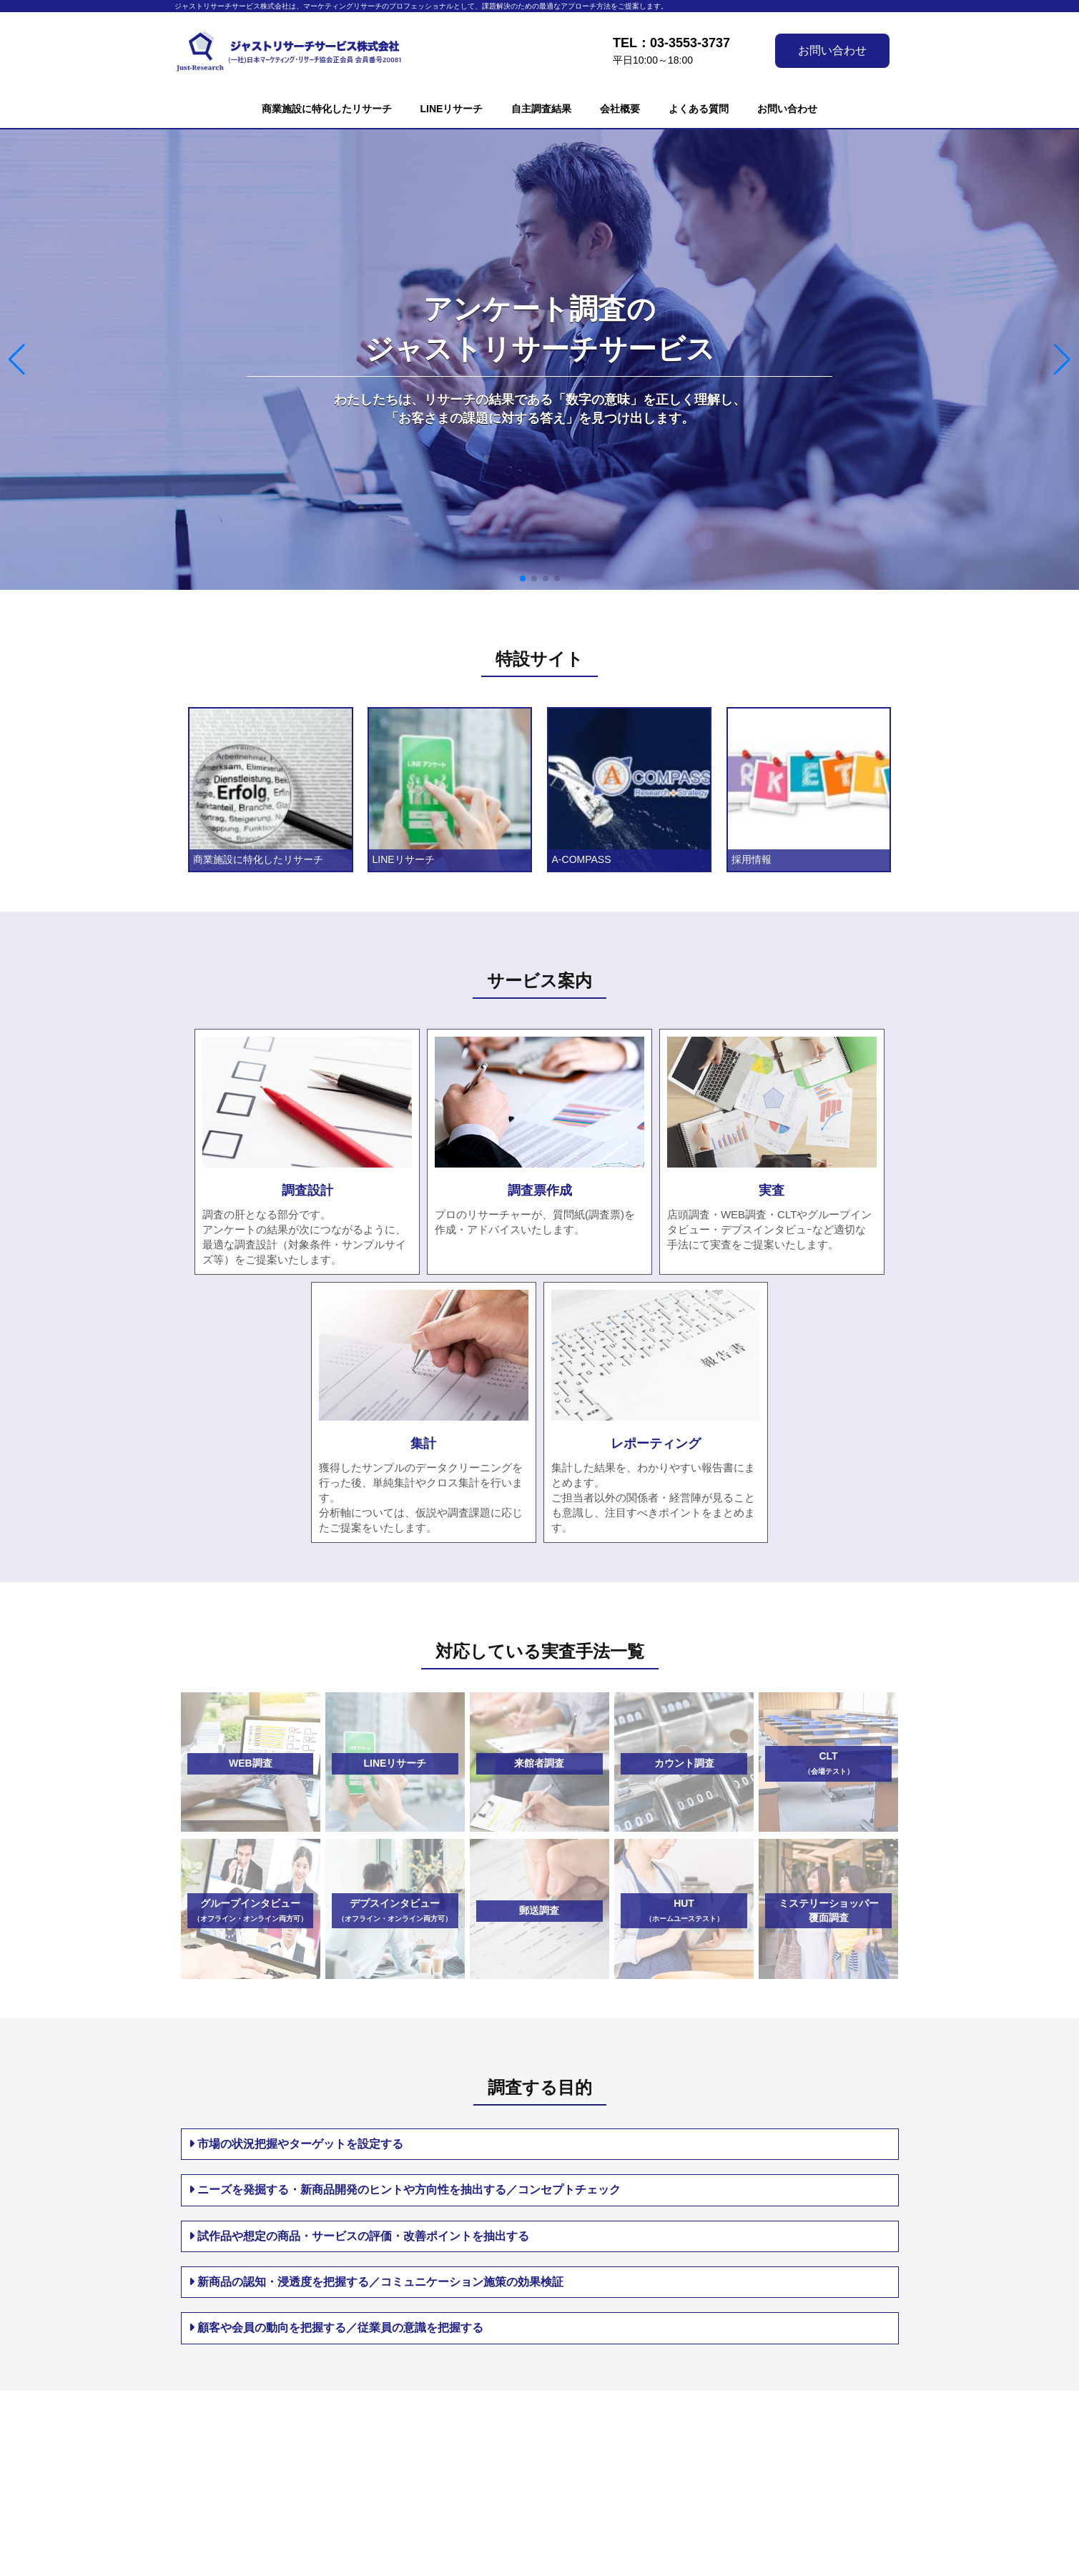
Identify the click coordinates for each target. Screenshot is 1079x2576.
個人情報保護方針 (481, 2465)
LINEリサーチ (451, 109)
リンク (685, 2465)
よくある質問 (699, 109)
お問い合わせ (832, 50)
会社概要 (620, 109)
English (692, 2483)
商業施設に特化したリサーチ (327, 109)
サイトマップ (700, 2448)
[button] (523, 578)
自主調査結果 (541, 109)
